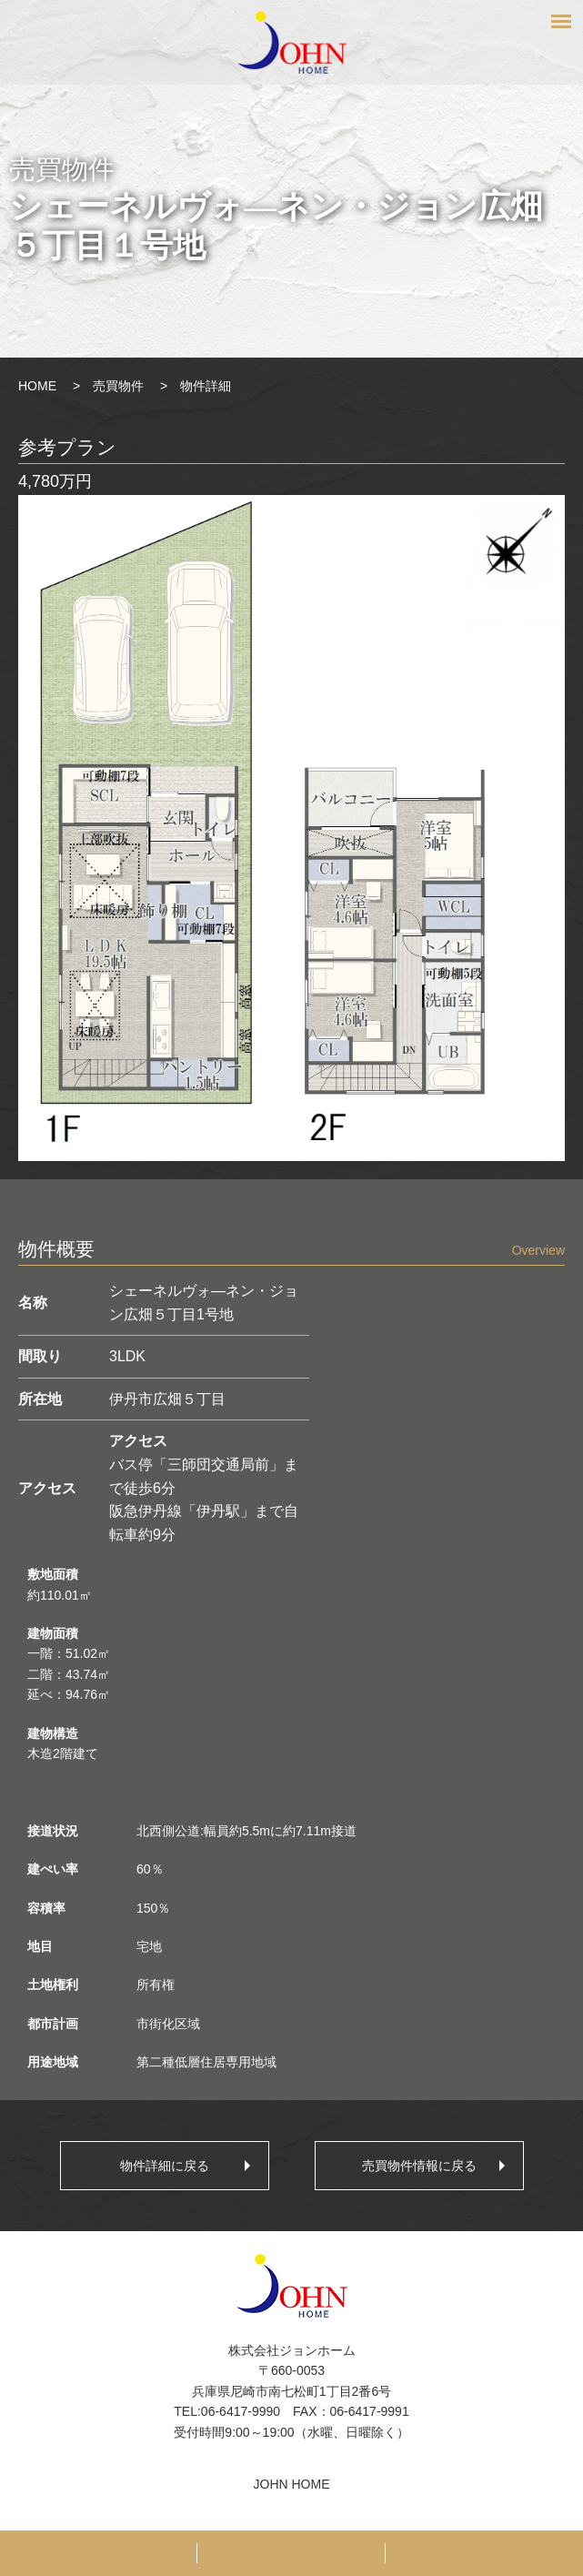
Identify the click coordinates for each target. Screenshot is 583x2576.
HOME (37, 386)
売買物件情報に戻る (419, 2165)
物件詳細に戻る (164, 2165)
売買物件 (118, 386)
